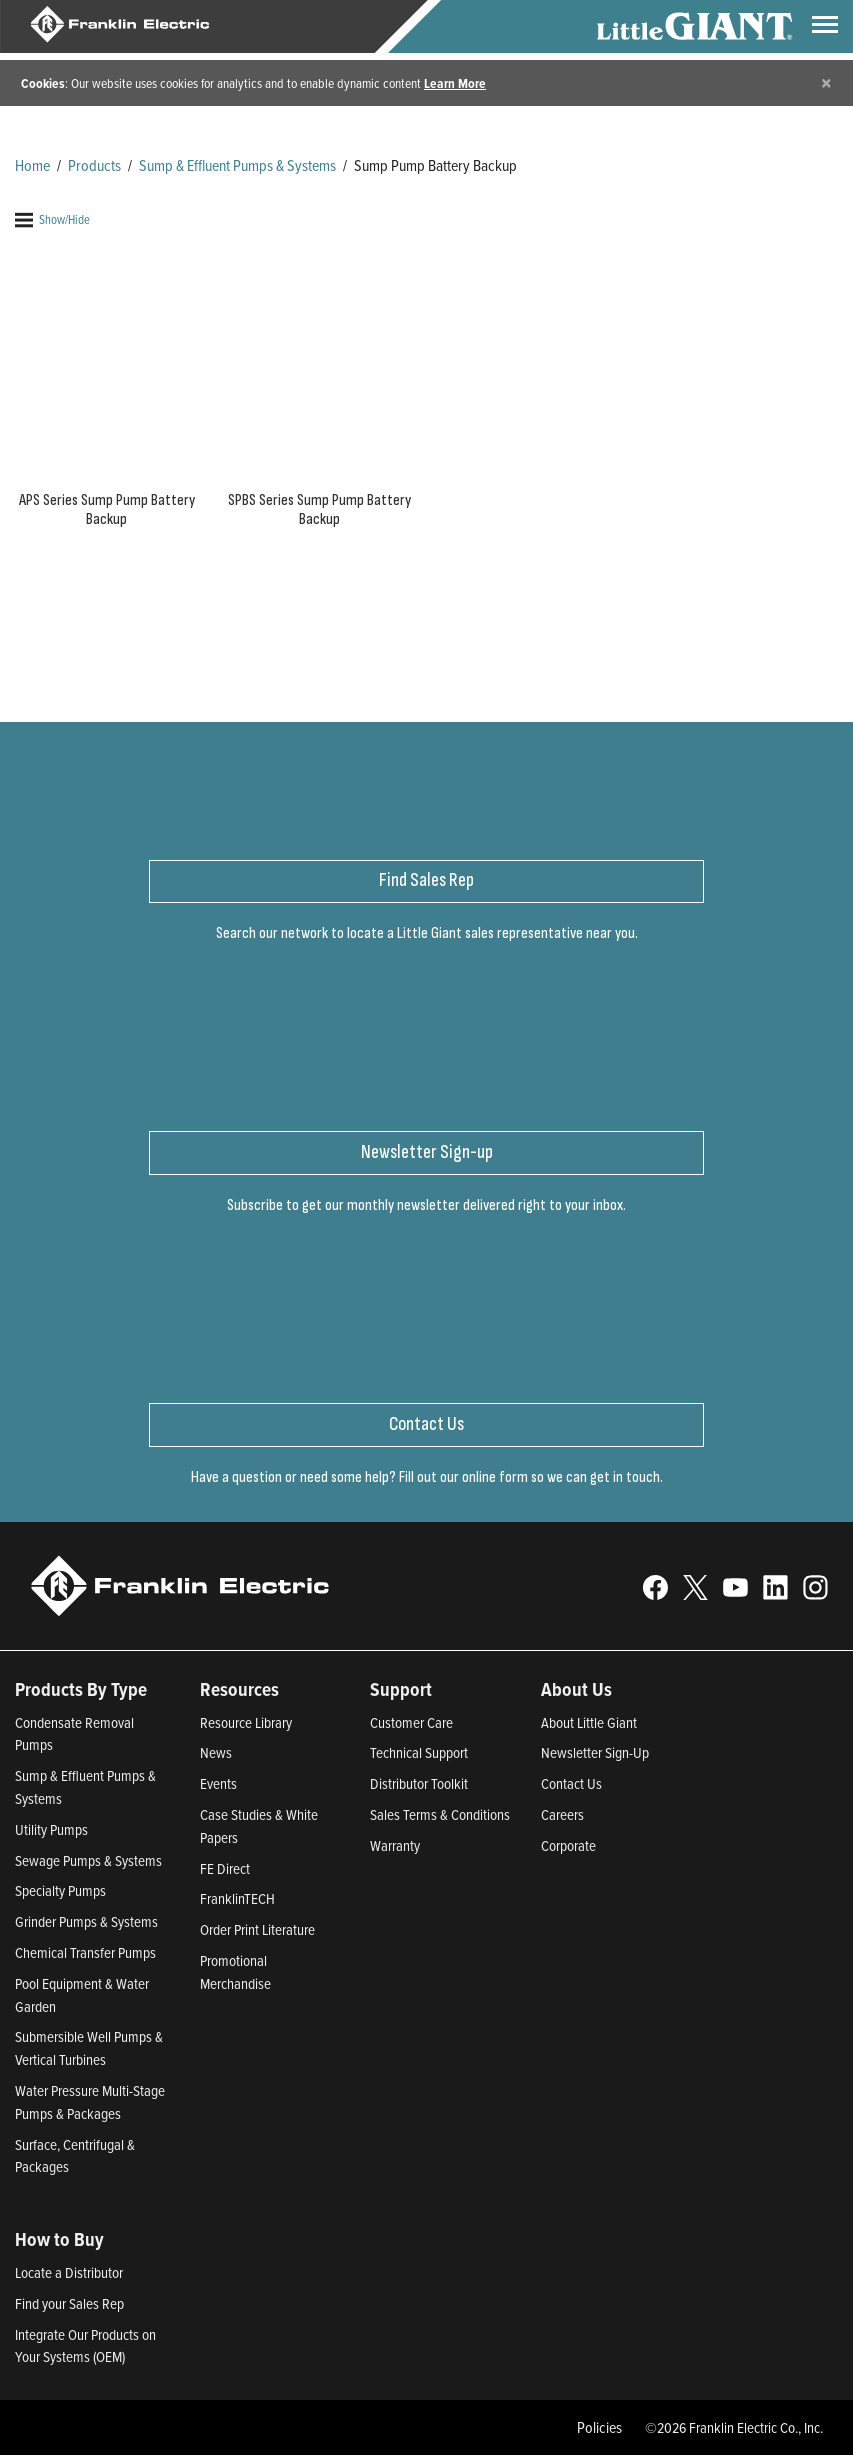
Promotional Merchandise (235, 1972)
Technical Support (419, 1752)
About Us (576, 1689)
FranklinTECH (237, 1898)
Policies (599, 2427)
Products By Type (81, 1689)
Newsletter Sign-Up (595, 1752)
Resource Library (246, 1722)
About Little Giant (589, 1722)
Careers (562, 1814)
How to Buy (59, 2239)
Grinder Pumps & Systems (86, 1921)
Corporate (568, 1845)
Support (401, 1689)
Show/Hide (52, 219)
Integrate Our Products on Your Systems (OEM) (85, 2346)
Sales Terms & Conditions (440, 1814)
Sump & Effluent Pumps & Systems (237, 165)
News (216, 1752)
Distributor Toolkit (419, 1783)
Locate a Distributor (69, 2272)
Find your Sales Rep (69, 2303)
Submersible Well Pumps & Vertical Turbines (89, 2048)
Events (218, 1783)
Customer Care (411, 1722)
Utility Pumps (51, 1829)
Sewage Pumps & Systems (88, 1860)
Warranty (395, 1845)
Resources (239, 1689)
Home (32, 165)
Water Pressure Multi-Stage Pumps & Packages (90, 2102)
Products (94, 165)
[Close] (826, 82)
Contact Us (571, 1783)
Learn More (455, 83)
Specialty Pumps (60, 1890)
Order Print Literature (257, 1929)
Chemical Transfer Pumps (85, 1952)
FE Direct (225, 1868)
